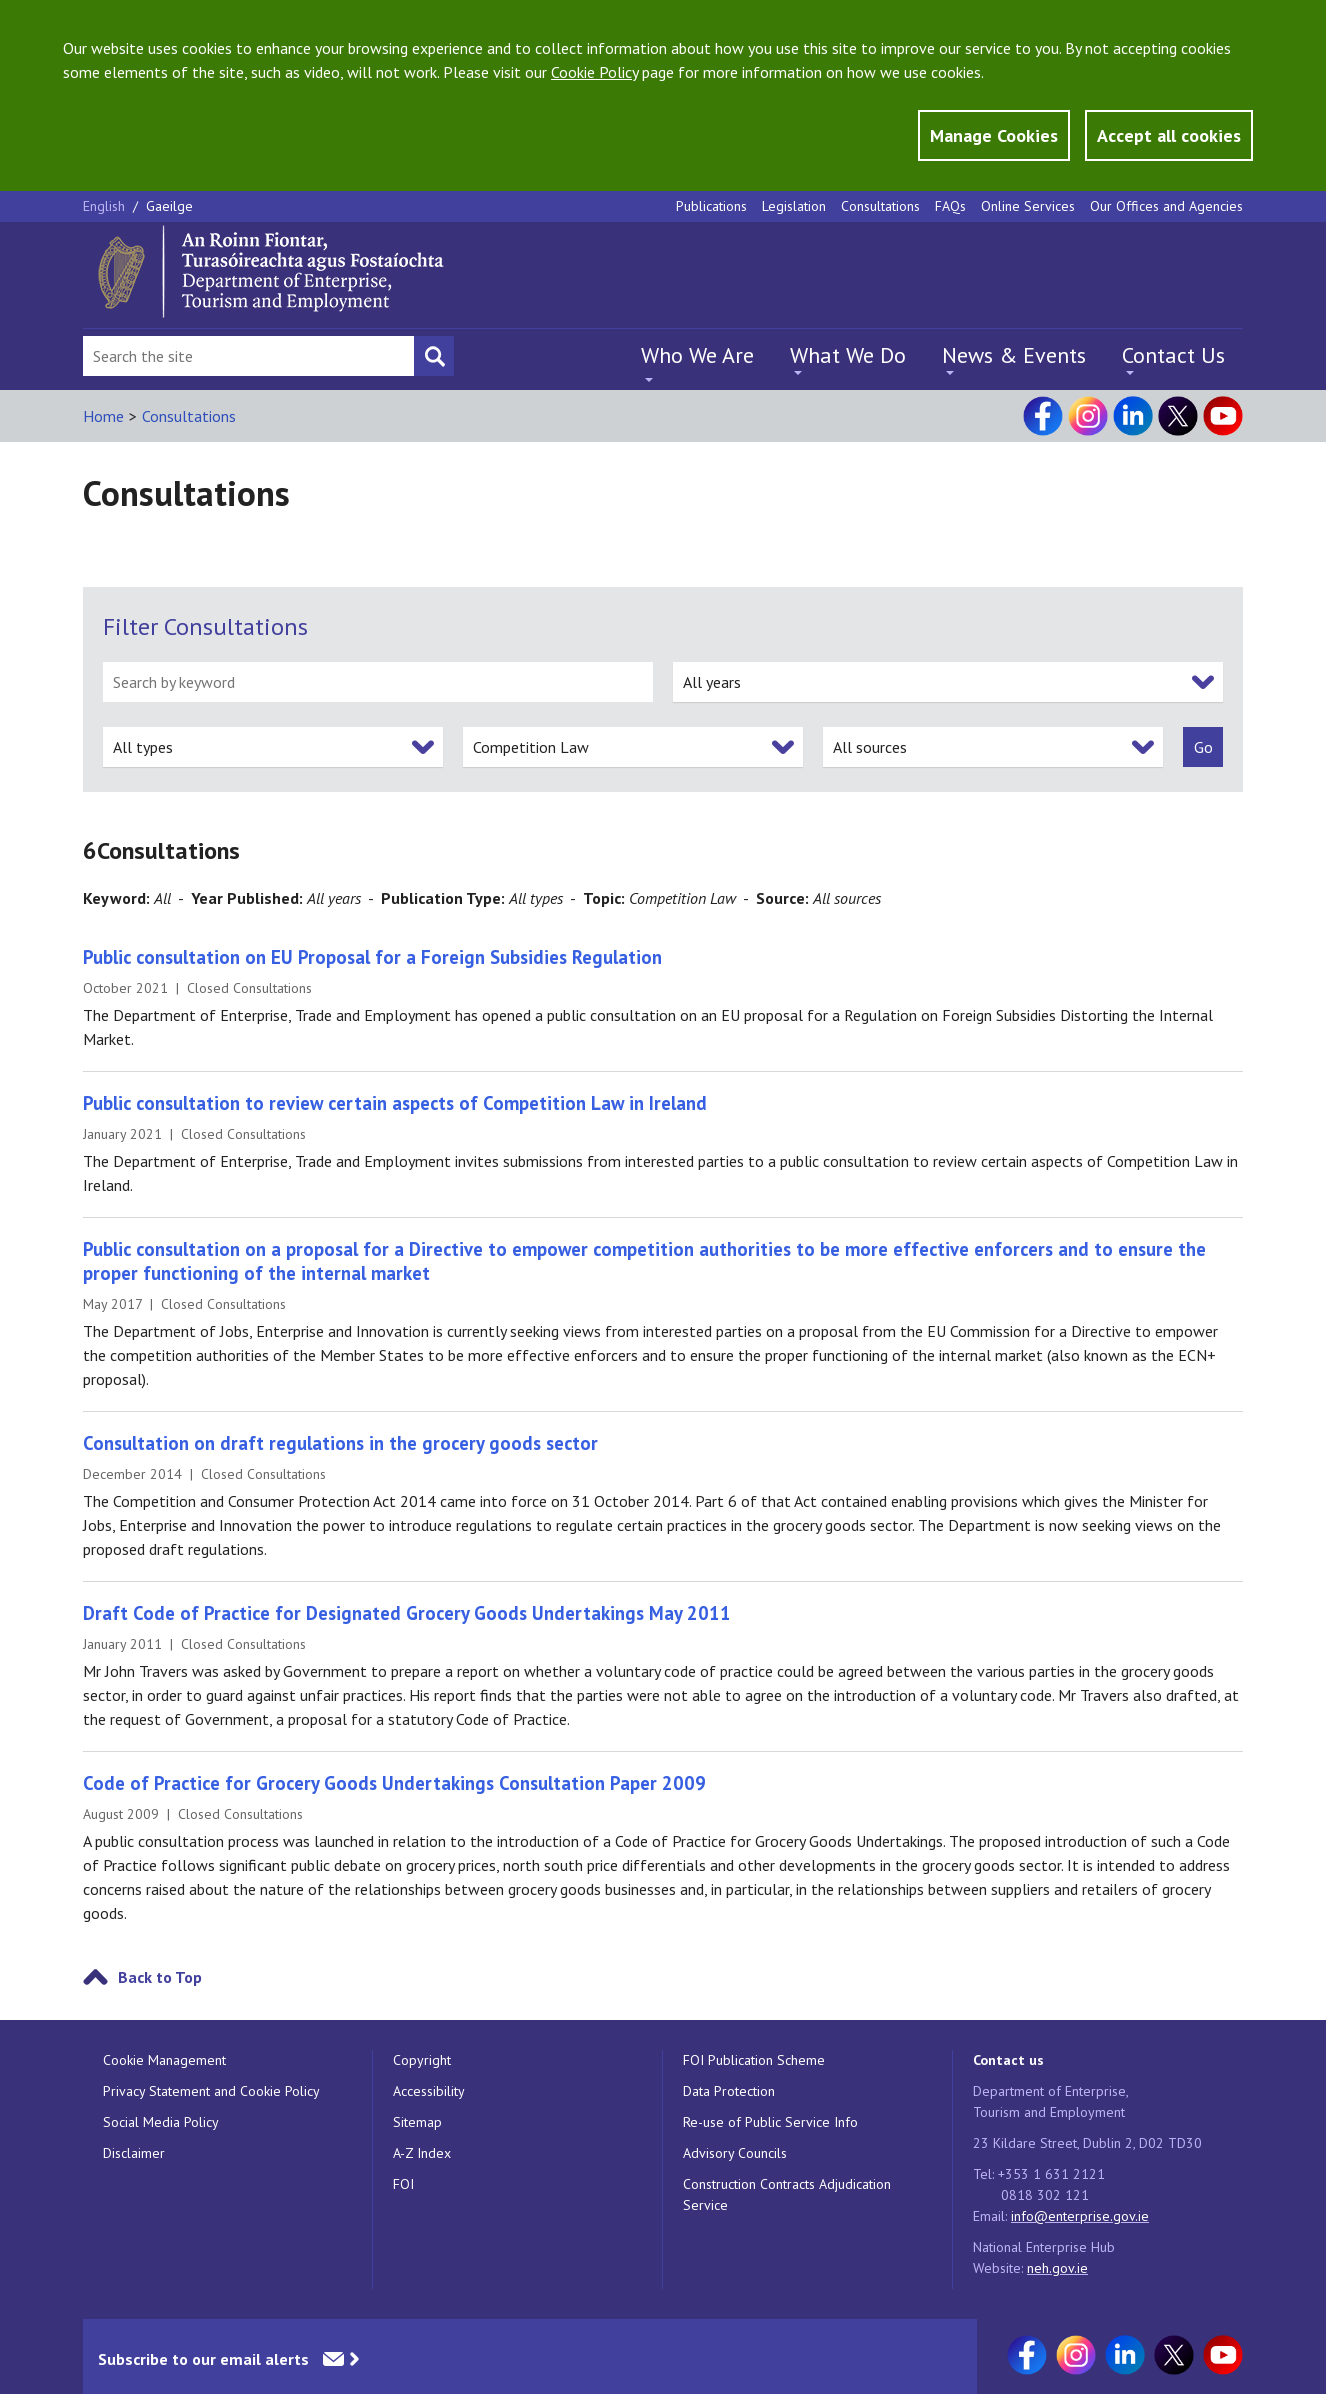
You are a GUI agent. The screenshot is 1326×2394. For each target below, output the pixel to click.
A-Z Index (422, 2153)
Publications (711, 206)
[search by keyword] (378, 682)
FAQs (950, 206)
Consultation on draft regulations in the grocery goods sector (340, 1443)
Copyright (422, 2060)
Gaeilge (169, 206)
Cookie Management (164, 2060)
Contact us (1008, 2060)
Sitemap (417, 2122)
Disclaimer (134, 2153)
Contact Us (1173, 355)
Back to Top (160, 1977)
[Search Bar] (248, 356)
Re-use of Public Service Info (770, 2122)
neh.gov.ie (1057, 2268)
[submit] (1203, 747)
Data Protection (729, 2091)
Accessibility (429, 2091)
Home (103, 416)
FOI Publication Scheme (754, 2060)
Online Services (1028, 206)
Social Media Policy (161, 2122)
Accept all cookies (1169, 135)
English (106, 206)
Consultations (880, 206)
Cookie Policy (594, 72)
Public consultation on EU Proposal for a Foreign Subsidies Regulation (372, 957)
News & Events (1014, 355)
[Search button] (434, 356)
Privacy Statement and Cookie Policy (211, 2091)
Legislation (794, 206)
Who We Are (697, 355)
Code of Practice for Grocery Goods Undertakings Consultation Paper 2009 (394, 1783)
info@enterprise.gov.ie (1080, 2216)
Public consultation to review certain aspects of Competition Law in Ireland (395, 1103)
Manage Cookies (994, 135)
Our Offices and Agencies (1166, 206)
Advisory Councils (735, 2153)
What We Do (848, 355)
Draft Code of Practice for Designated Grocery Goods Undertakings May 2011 (407, 1613)
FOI (403, 2184)
